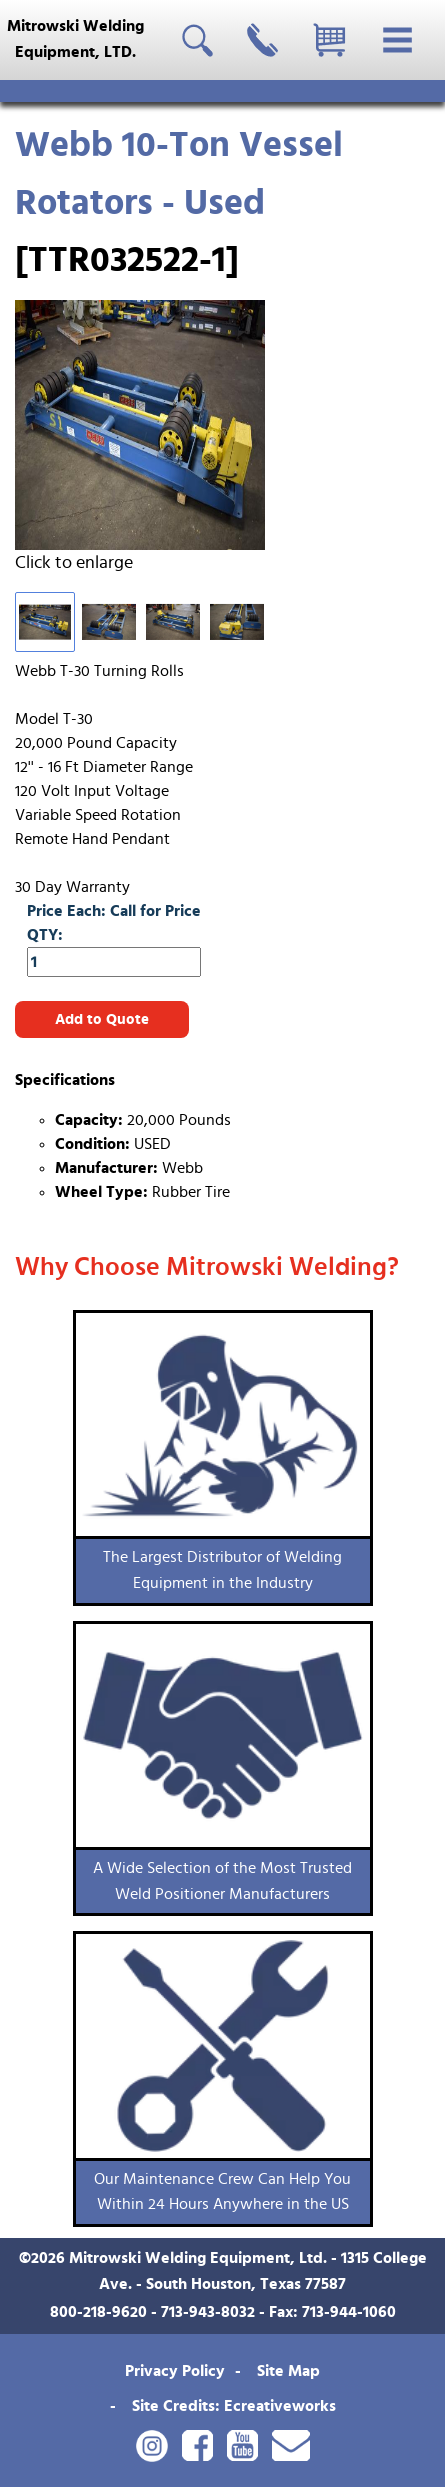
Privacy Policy (175, 2371)
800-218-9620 (98, 2312)
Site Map (288, 2371)
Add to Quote (102, 1019)
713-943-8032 (208, 2312)
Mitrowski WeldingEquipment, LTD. (75, 39)
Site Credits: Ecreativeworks (234, 2406)
